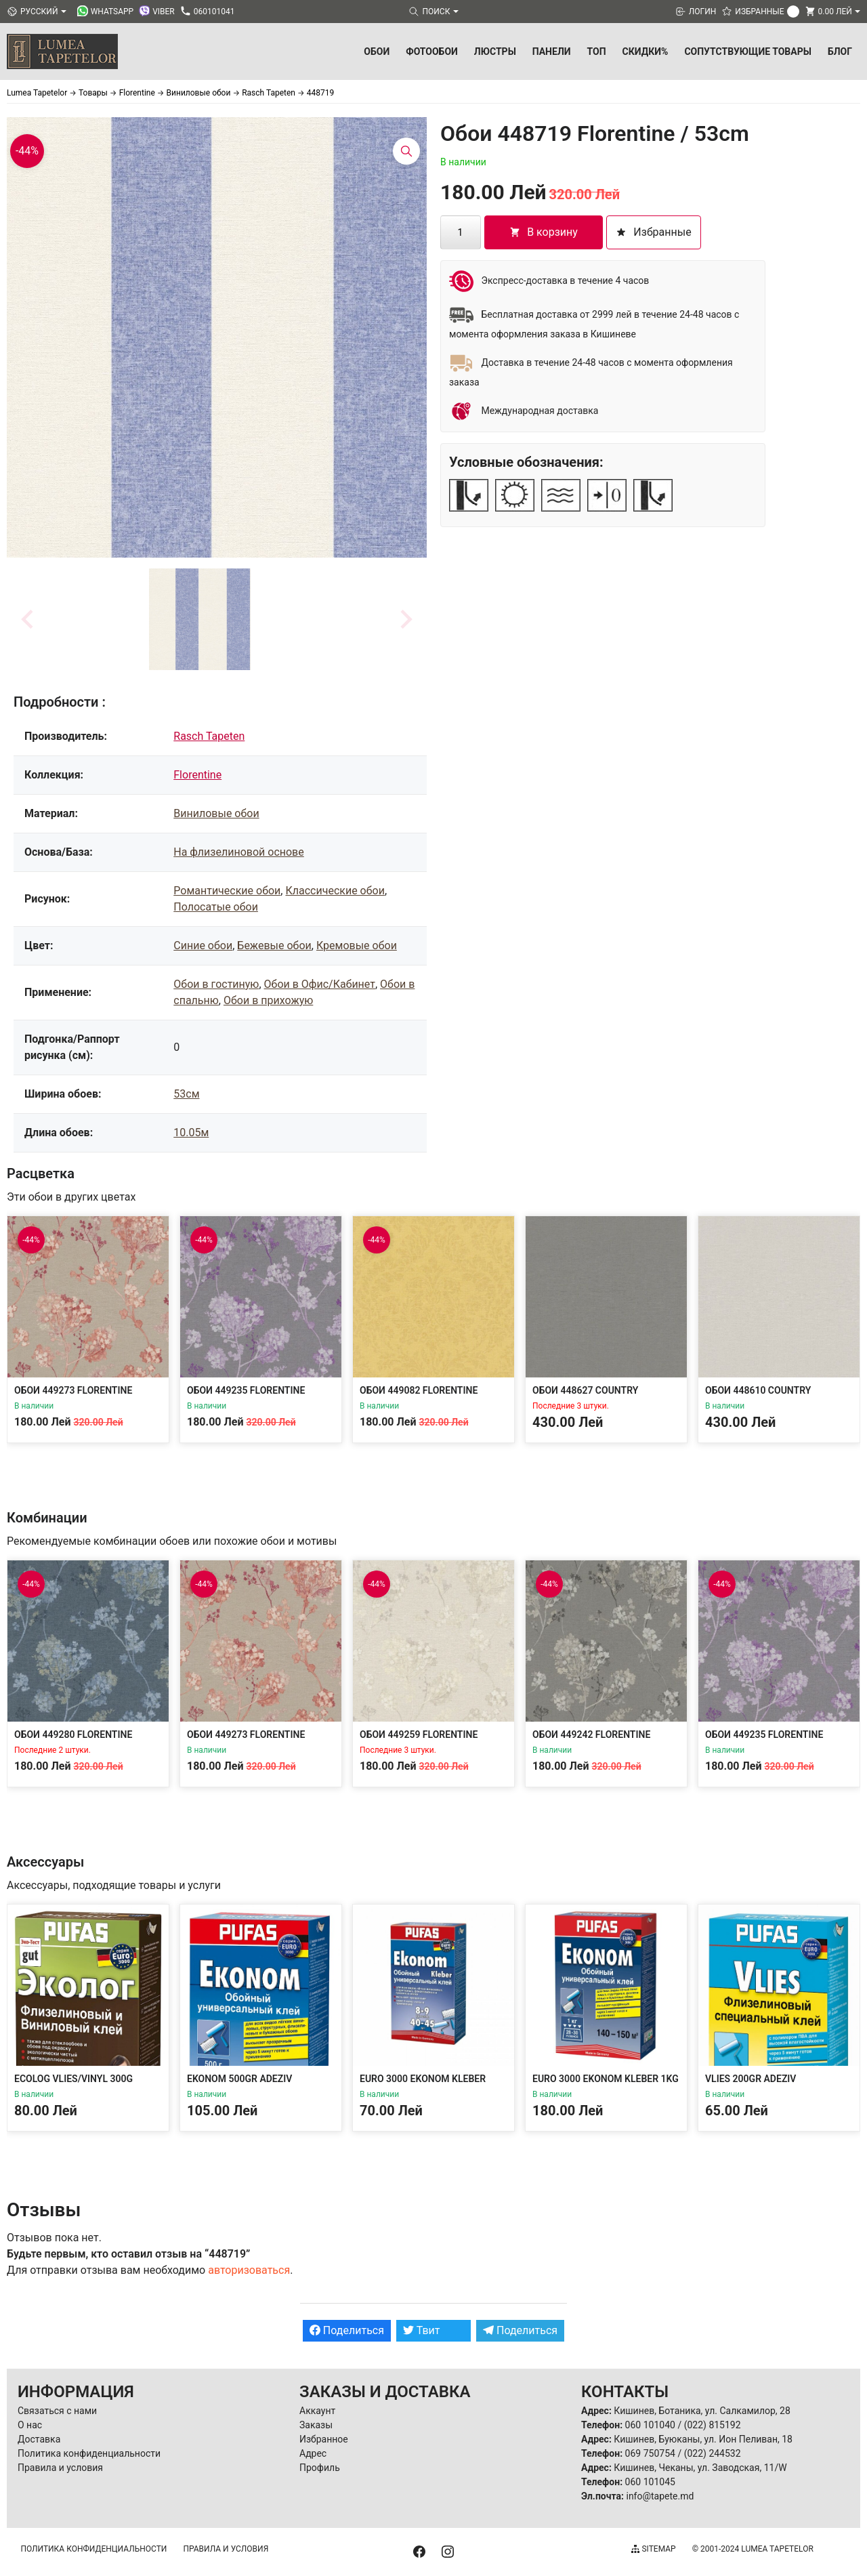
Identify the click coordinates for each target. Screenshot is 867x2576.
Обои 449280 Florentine (73, 1734)
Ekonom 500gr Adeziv (239, 2078)
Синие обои (202, 945)
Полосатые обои (215, 906)
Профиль (319, 2467)
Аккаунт (317, 2410)
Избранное (323, 2439)
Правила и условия (60, 2467)
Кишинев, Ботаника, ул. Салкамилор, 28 (702, 2410)
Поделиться (347, 2330)
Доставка (39, 2439)
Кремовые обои (356, 945)
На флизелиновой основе (238, 852)
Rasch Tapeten (209, 736)
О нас (30, 2424)
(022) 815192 (712, 2424)
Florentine (197, 774)
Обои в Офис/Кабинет (319, 984)
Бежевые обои (274, 945)
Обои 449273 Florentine (73, 1390)
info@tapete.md (660, 2496)
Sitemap (653, 2549)
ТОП (596, 51)
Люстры (495, 51)
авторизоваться (249, 2270)
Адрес (312, 2453)
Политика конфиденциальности (89, 2453)
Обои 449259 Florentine (419, 1734)
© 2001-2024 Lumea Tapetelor (752, 2549)
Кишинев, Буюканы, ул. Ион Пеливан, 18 (703, 2439)
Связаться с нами (57, 2410)
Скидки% (645, 51)
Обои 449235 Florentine (246, 1390)
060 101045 (650, 2481)
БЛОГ (840, 51)
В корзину (543, 232)
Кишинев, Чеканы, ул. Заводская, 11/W (700, 2467)
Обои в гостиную (216, 984)
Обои (376, 51)
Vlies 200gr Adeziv (750, 2078)
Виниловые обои (216, 813)
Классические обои (334, 890)
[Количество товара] (460, 232)
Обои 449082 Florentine (419, 1390)
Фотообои (432, 51)
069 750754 (650, 2453)
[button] (200, 619)
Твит (421, 2330)
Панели (551, 51)
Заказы (316, 2424)
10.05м (191, 1132)
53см (186, 1093)
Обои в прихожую (268, 1000)
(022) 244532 (712, 2453)
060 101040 (650, 2424)
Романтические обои (226, 890)
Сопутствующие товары (747, 51)
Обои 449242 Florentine (591, 1734)
